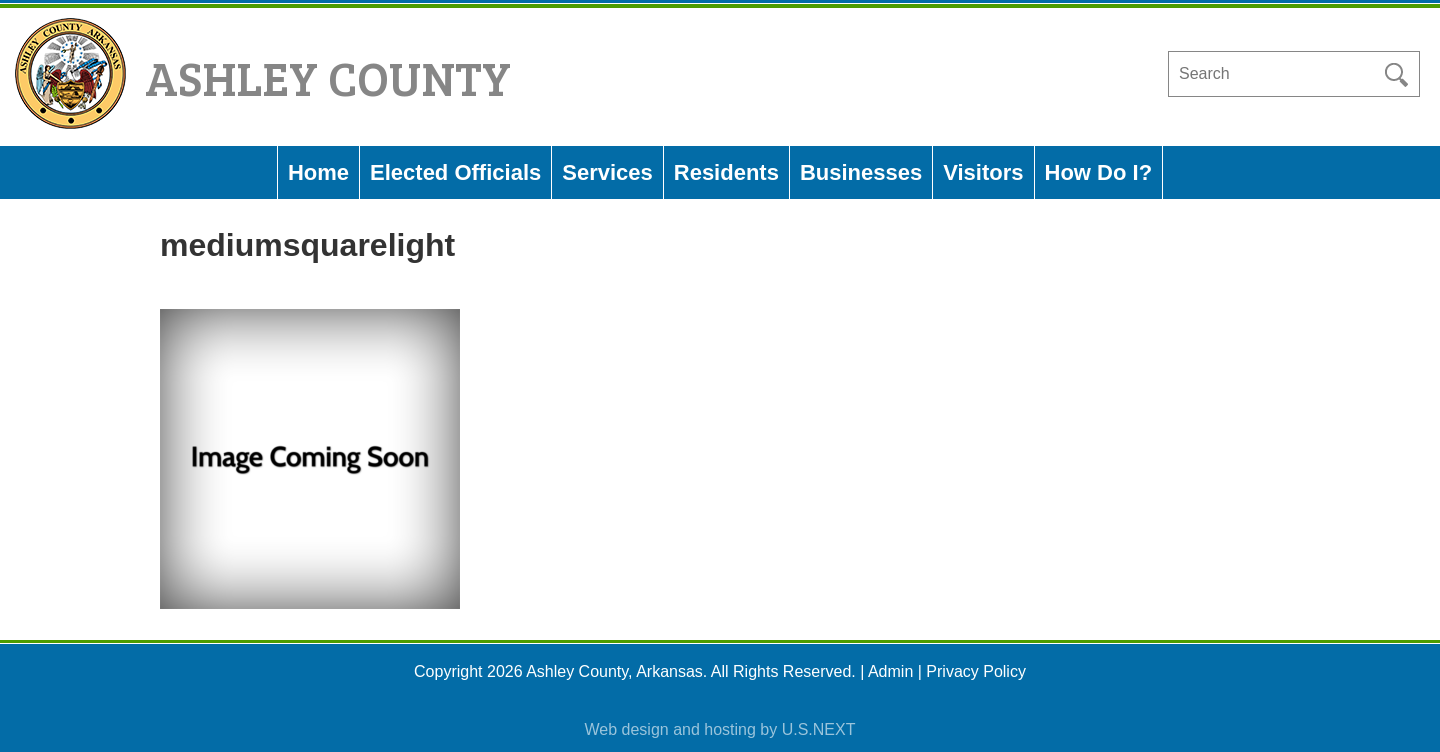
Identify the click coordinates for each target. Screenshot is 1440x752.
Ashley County (328, 76)
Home (318, 172)
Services (607, 172)
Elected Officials (455, 172)
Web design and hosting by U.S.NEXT (720, 729)
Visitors (983, 172)
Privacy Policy (976, 671)
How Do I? (1099, 172)
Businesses (861, 172)
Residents (726, 172)
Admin (890, 671)
